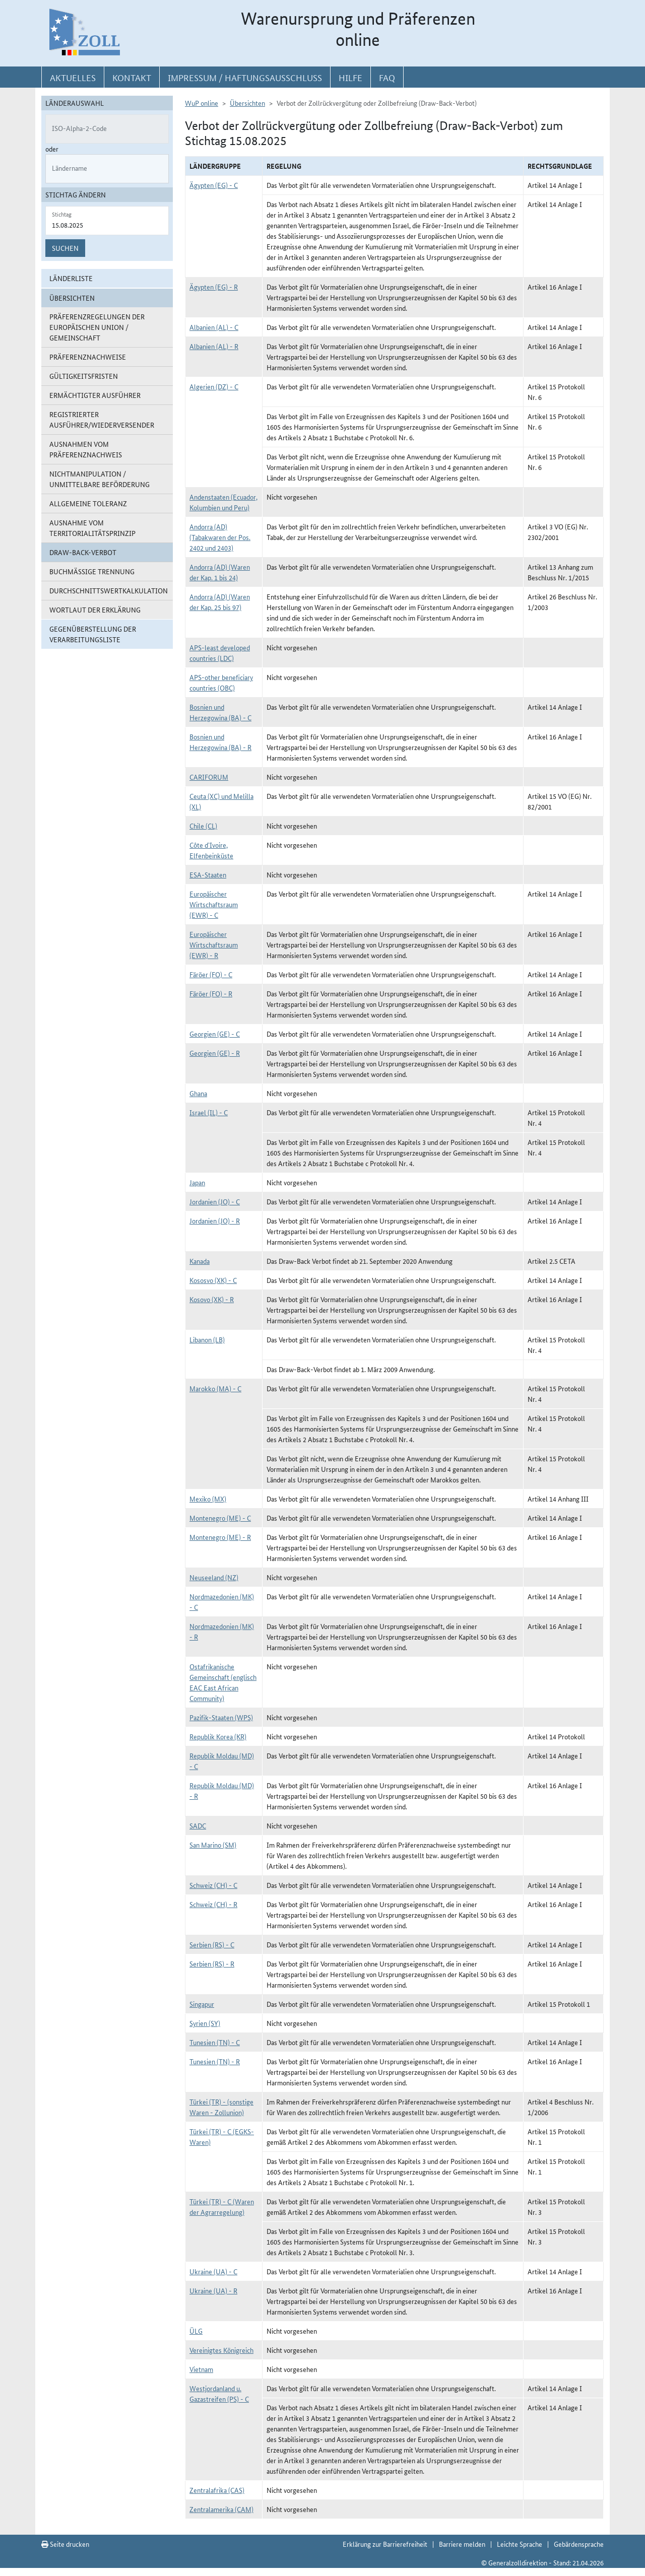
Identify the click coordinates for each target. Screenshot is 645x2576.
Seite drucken (65, 2544)
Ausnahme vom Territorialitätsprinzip (92, 527)
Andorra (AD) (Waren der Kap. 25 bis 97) (219, 601)
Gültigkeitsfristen (83, 376)
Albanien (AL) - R (213, 346)
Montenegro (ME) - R (220, 1537)
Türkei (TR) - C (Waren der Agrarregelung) (221, 2206)
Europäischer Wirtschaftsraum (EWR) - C (213, 904)
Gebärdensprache (579, 2544)
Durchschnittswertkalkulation (108, 590)
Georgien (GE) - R (214, 1053)
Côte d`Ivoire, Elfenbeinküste (211, 850)
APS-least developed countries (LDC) (219, 652)
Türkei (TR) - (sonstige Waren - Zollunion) (221, 2106)
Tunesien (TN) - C (214, 2042)
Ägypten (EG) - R (213, 287)
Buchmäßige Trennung (92, 571)
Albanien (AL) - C (213, 327)
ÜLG (196, 2331)
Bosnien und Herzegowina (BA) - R (220, 741)
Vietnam (201, 2369)
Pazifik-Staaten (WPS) (221, 1717)
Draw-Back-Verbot (82, 552)
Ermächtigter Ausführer (95, 395)
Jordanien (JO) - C (214, 1201)
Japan (197, 1182)
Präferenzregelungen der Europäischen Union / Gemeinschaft (97, 327)
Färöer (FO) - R (210, 993)
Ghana (198, 1093)
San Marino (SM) (212, 1845)
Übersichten (247, 103)
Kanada (199, 1261)
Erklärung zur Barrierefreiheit (385, 2544)
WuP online (201, 103)
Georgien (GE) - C (214, 1034)
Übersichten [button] (72, 298)
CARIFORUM (208, 777)
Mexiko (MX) (207, 1499)
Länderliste (71, 278)
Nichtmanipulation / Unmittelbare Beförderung (99, 478)
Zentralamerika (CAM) (221, 2509)
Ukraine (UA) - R (213, 2290)
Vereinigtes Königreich (221, 2350)
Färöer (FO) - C (210, 974)
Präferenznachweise (87, 357)
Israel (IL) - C (208, 1112)
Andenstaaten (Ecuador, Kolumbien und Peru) (223, 502)
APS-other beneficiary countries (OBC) (221, 682)
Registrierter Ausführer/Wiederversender (101, 419)
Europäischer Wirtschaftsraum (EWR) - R (213, 944)
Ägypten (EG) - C (213, 185)
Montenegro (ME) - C (220, 1518)
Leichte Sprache (519, 2544)
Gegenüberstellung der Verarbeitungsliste (92, 634)
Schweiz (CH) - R (213, 1904)
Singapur (201, 2004)
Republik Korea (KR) (217, 1736)
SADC (197, 1825)
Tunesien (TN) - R (214, 2061)
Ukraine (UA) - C (213, 2271)
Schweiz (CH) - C (213, 1885)
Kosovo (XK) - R (211, 1299)
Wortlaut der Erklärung (95, 609)
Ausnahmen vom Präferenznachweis (85, 449)
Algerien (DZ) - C (213, 386)
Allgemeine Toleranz (88, 503)
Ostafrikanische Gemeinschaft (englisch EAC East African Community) (222, 1682)
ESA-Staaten (207, 874)
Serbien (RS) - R (211, 1963)
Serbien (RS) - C (211, 1944)
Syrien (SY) (204, 2023)
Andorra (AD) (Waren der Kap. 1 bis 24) (219, 572)
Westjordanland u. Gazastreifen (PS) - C (219, 2393)
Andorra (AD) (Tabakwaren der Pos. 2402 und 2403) (219, 537)
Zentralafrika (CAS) (216, 2490)
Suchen (65, 248)
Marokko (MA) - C (215, 1388)
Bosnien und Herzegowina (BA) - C (220, 712)
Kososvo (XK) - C (213, 1280)
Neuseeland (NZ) (213, 1577)
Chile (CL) (203, 826)
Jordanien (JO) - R (214, 1220)
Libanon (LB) (207, 1339)
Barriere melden (462, 2544)
